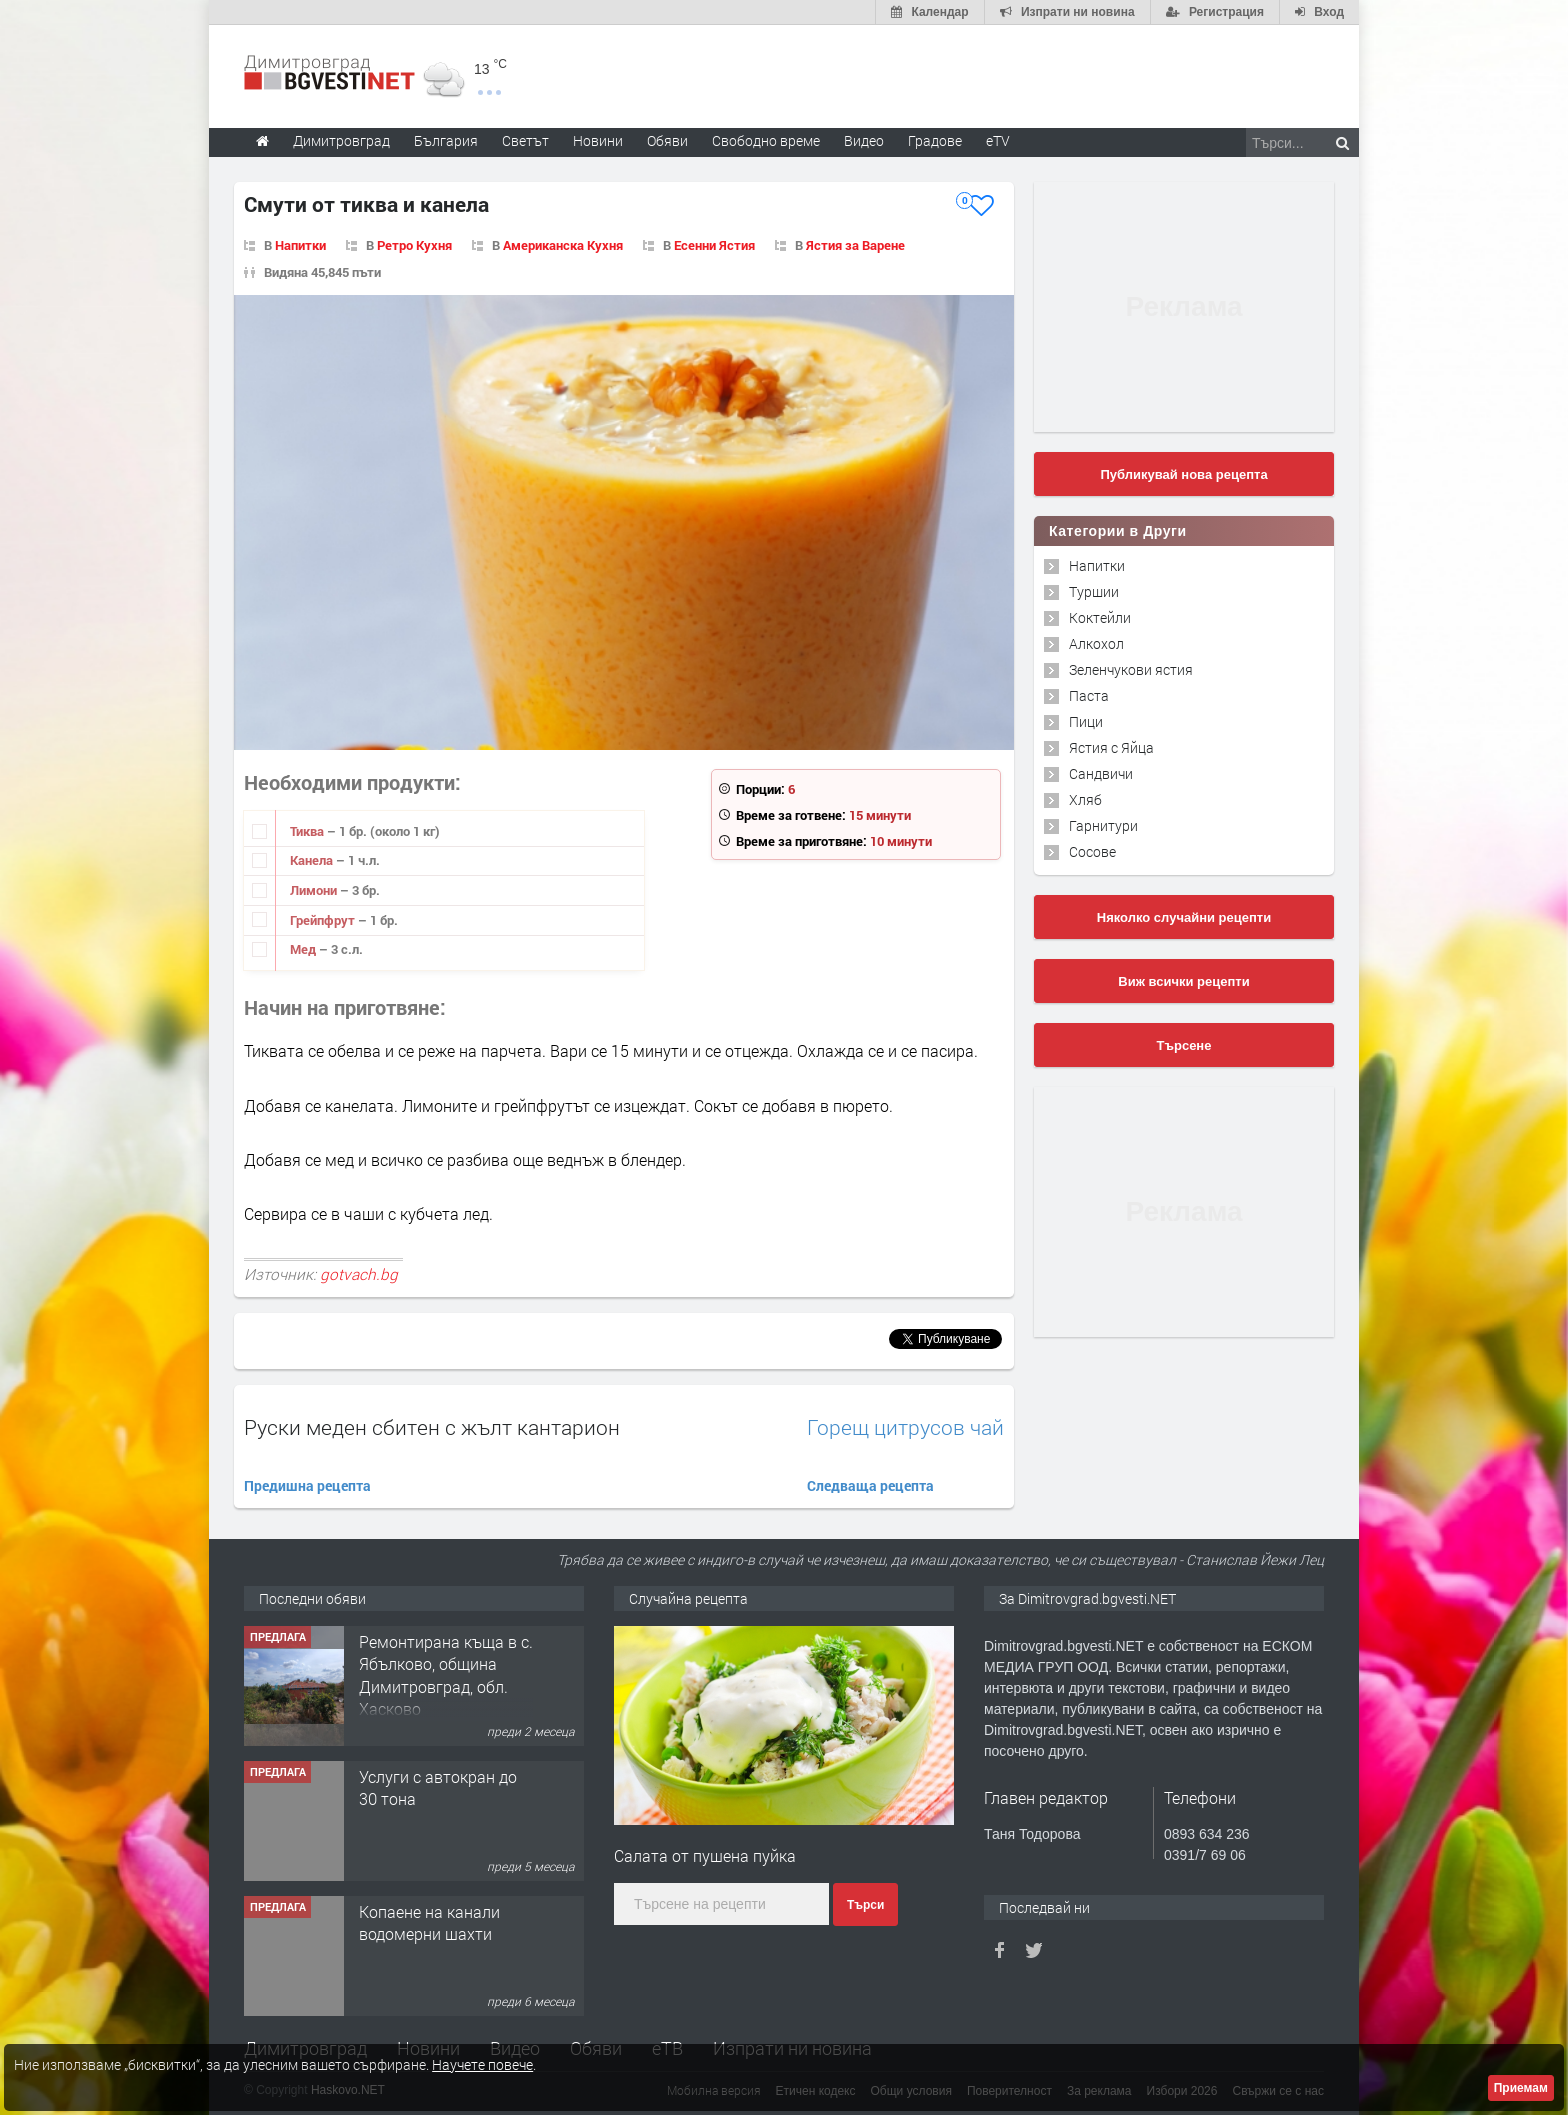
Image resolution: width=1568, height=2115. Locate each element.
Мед (304, 949)
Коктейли (1100, 617)
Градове (935, 140)
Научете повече (482, 2064)
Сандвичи (1101, 773)
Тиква (308, 831)
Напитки (300, 245)
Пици (1086, 721)
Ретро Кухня (414, 245)
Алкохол (1096, 643)
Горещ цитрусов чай (905, 1427)
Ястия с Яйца (1111, 747)
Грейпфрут (324, 920)
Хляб (1085, 799)
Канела (313, 860)
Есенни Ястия (714, 245)
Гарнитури (1103, 825)
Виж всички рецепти (1183, 981)
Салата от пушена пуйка (705, 1855)
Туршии (1094, 591)
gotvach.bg (359, 1274)
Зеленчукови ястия (1131, 669)
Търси (865, 1905)
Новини (598, 140)
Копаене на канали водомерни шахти (429, 1922)
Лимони (315, 890)
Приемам (1521, 2088)
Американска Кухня (563, 245)
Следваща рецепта (870, 1485)
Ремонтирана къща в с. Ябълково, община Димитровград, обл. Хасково (446, 1675)
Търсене (1184, 1045)
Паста (1089, 695)
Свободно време (766, 140)
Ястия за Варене (855, 245)
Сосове (1092, 851)
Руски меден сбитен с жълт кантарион (432, 1427)
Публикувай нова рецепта (1183, 474)
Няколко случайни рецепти (1184, 917)
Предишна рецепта (307, 1485)
